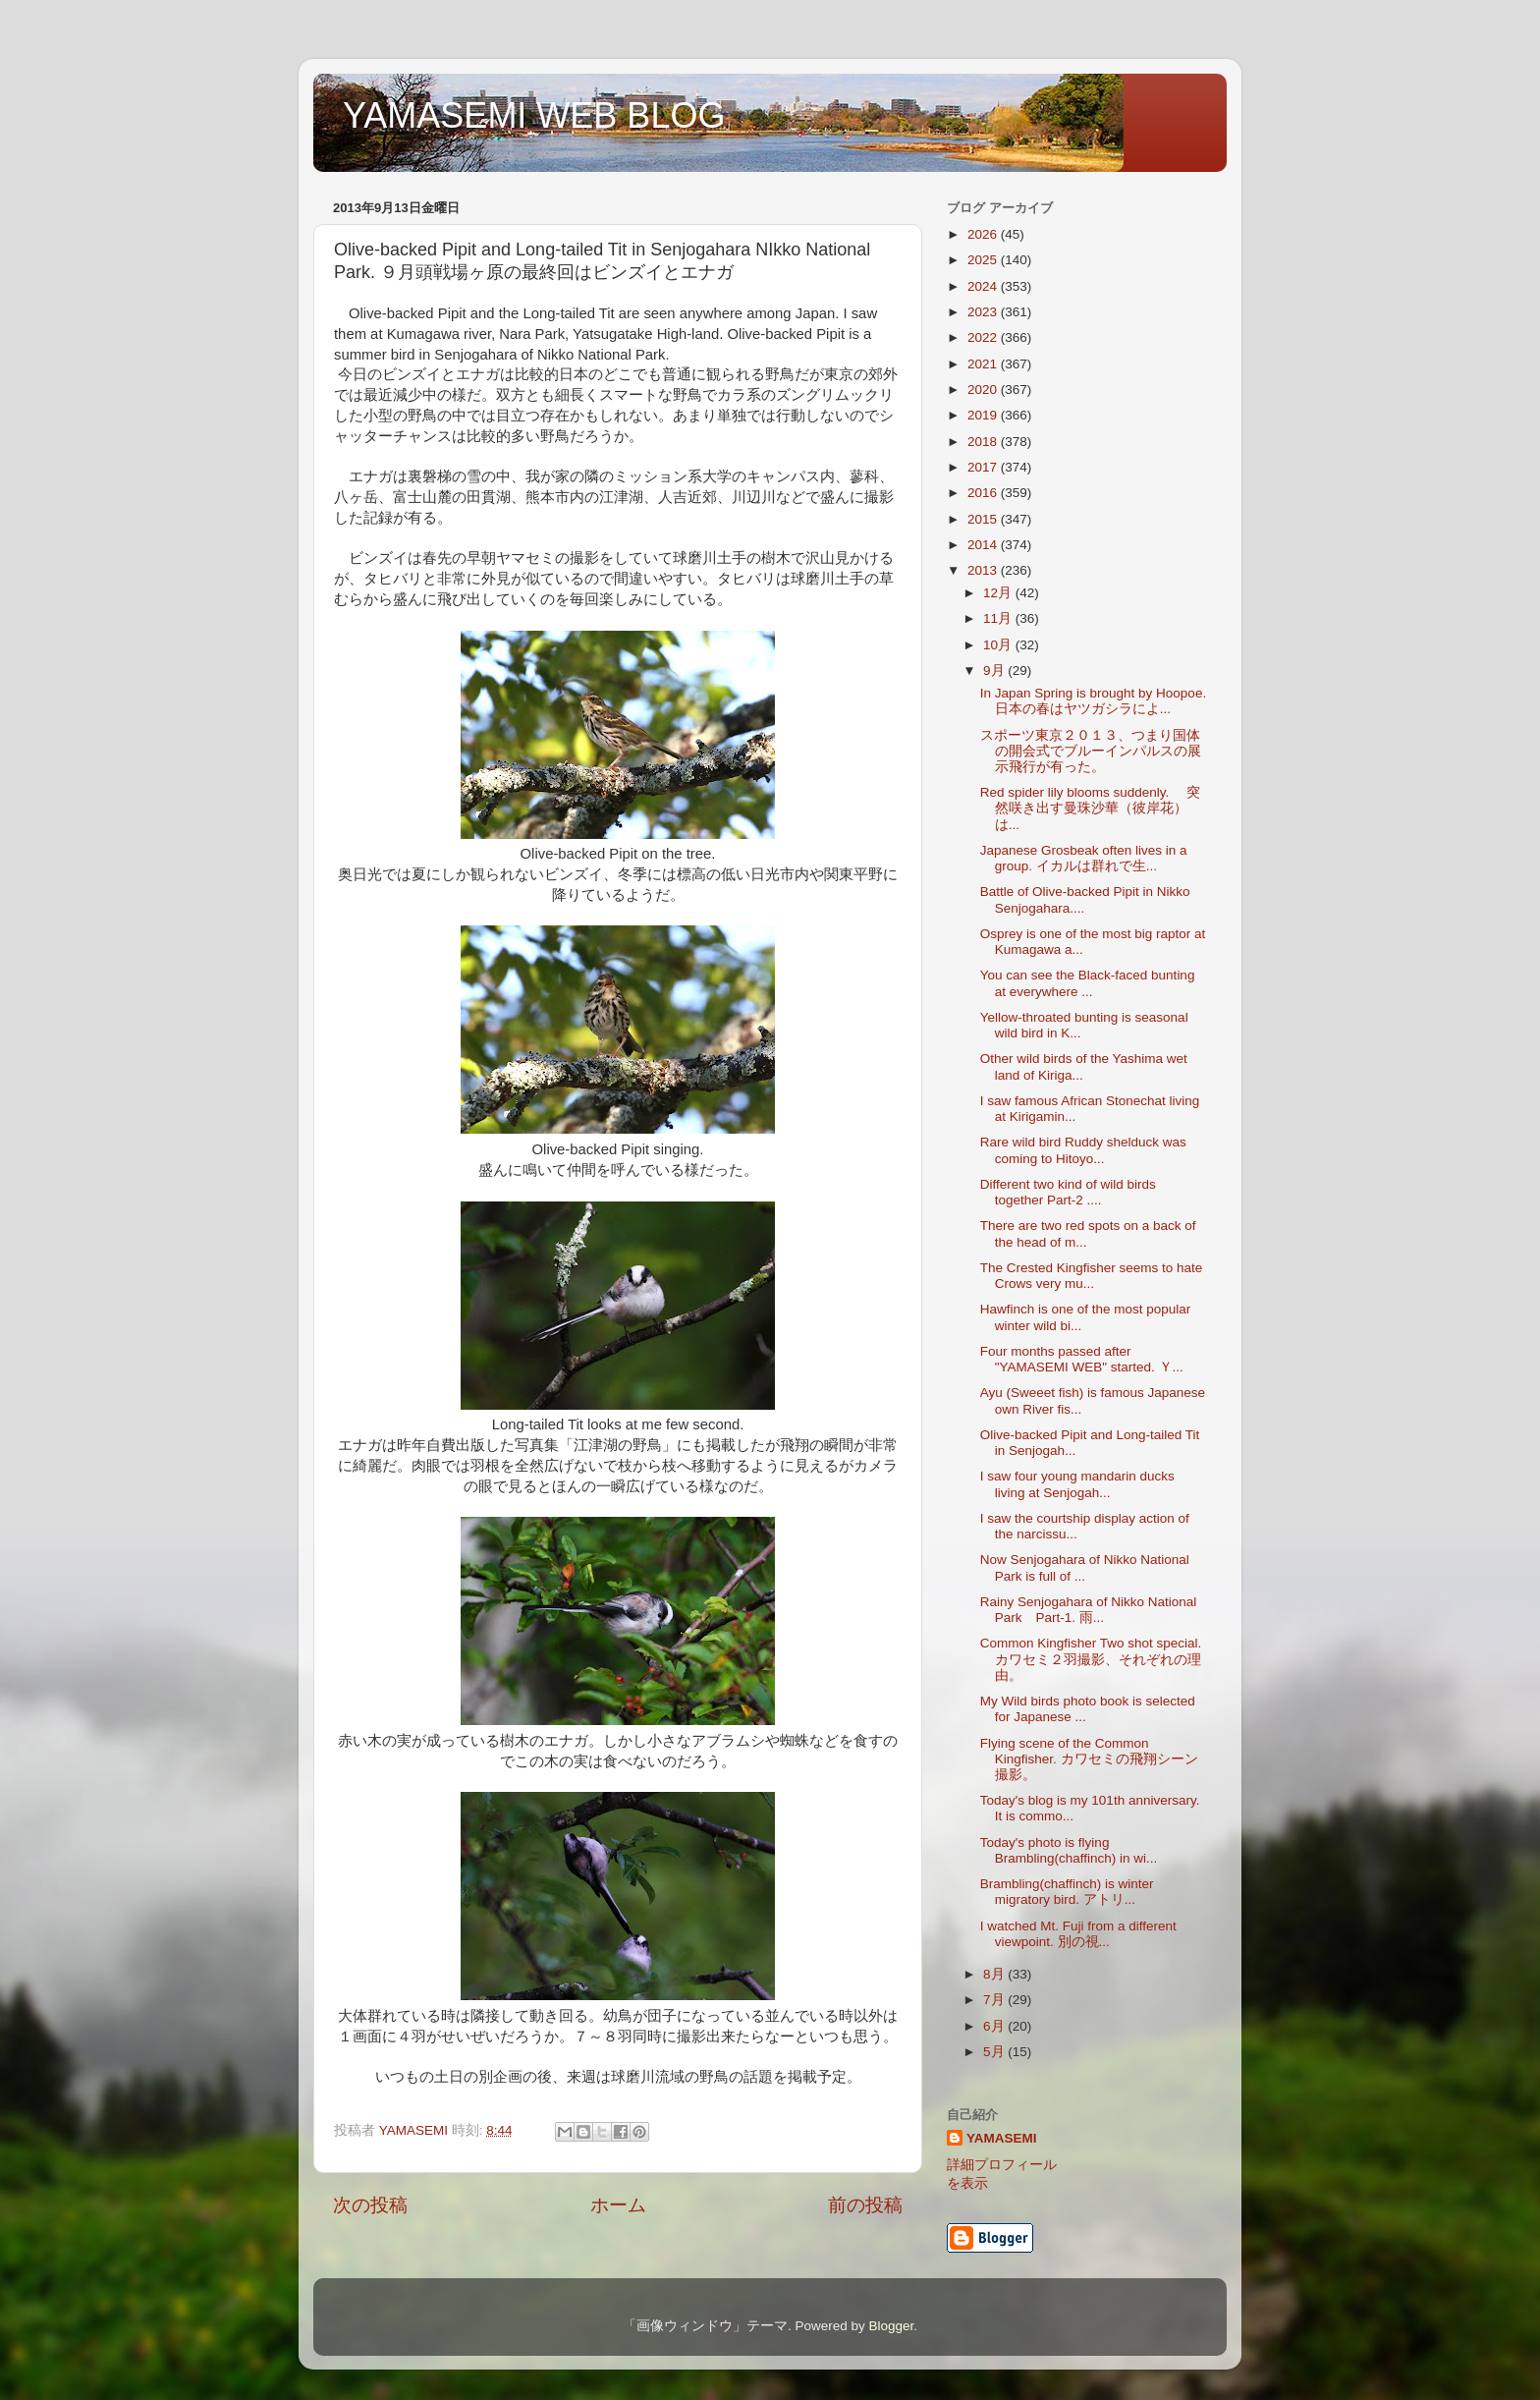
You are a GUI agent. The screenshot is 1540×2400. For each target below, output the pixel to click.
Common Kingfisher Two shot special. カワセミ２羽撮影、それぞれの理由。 (1091, 1659)
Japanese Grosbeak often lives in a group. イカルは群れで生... (1083, 858)
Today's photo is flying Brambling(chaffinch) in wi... (1069, 1850)
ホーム (618, 2205)
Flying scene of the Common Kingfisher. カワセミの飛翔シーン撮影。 (1089, 1759)
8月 (995, 1974)
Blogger (890, 2325)
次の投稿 (370, 2205)
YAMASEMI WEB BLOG (534, 115)
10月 (999, 645)
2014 (984, 544)
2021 (984, 364)
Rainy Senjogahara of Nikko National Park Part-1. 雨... (1088, 1609)
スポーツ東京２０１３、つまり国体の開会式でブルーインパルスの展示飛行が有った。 (1090, 751)
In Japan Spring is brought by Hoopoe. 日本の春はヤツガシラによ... (1093, 701)
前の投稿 (865, 2205)
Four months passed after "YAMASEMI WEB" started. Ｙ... (1081, 1359)
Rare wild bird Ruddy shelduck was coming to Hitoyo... (1083, 1150)
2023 (984, 312)
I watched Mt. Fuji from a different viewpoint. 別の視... (1078, 1934)
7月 (995, 1999)
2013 (984, 570)
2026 (984, 234)
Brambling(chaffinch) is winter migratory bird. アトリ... (1067, 1891)
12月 (999, 593)
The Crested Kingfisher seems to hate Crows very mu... (1091, 1275)
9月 (995, 670)
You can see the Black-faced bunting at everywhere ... (1087, 983)
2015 (984, 519)
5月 (995, 2051)
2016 (984, 492)
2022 (984, 337)
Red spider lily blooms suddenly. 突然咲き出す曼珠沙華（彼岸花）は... (1090, 808)
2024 (984, 286)
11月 (999, 618)
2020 (984, 389)
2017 (984, 467)
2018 (984, 441)
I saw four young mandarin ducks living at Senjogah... (1077, 1484)
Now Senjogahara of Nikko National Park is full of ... (1084, 1567)
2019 (984, 415)
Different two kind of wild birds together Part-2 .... (1068, 1192)
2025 (984, 259)
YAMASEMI (1001, 2138)
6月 (995, 2026)
